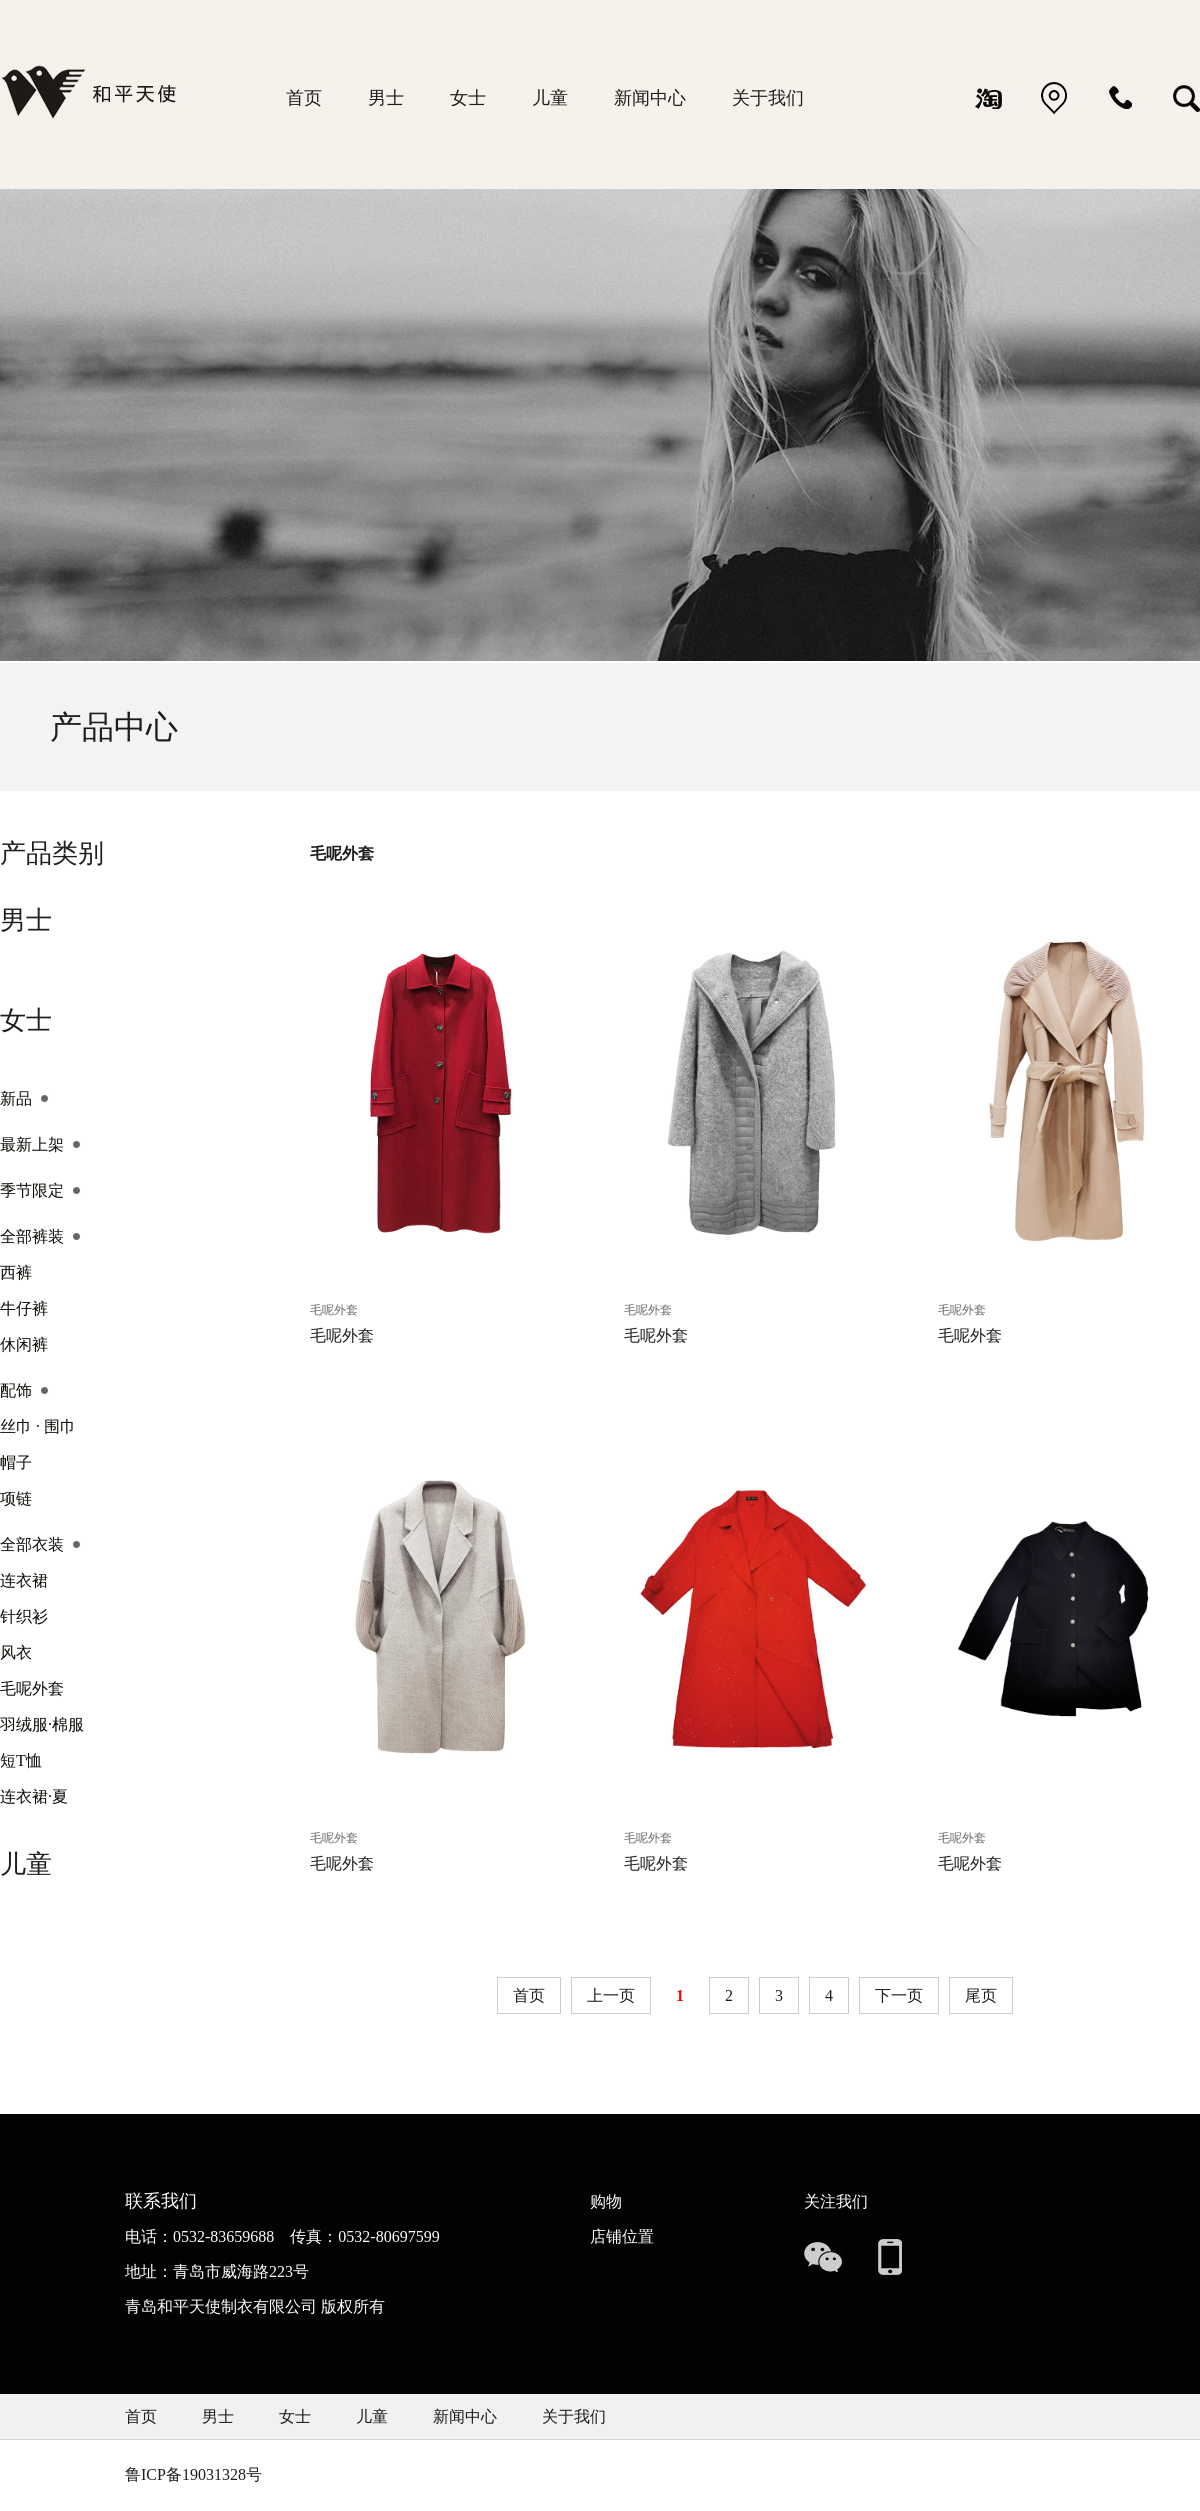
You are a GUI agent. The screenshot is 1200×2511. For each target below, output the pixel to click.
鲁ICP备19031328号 (193, 2474)
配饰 (16, 1390)
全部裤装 (32, 1236)
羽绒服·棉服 (42, 1724)
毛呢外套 (32, 1688)
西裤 (16, 1272)
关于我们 (768, 98)
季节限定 (32, 1190)
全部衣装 (32, 1544)
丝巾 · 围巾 (38, 1426)
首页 (304, 98)
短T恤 (21, 1760)
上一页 (611, 1995)
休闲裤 (24, 1344)
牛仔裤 (24, 1308)
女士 (468, 98)
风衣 (16, 1652)
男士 (386, 98)
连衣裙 (24, 1580)
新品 (16, 1098)
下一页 (899, 1995)
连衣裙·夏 (34, 1796)
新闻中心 (650, 98)
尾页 (981, 1995)
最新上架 (32, 1144)
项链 (16, 1498)
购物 (606, 2201)
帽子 (16, 1462)
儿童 (550, 98)
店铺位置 (622, 2236)
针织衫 (24, 1616)
